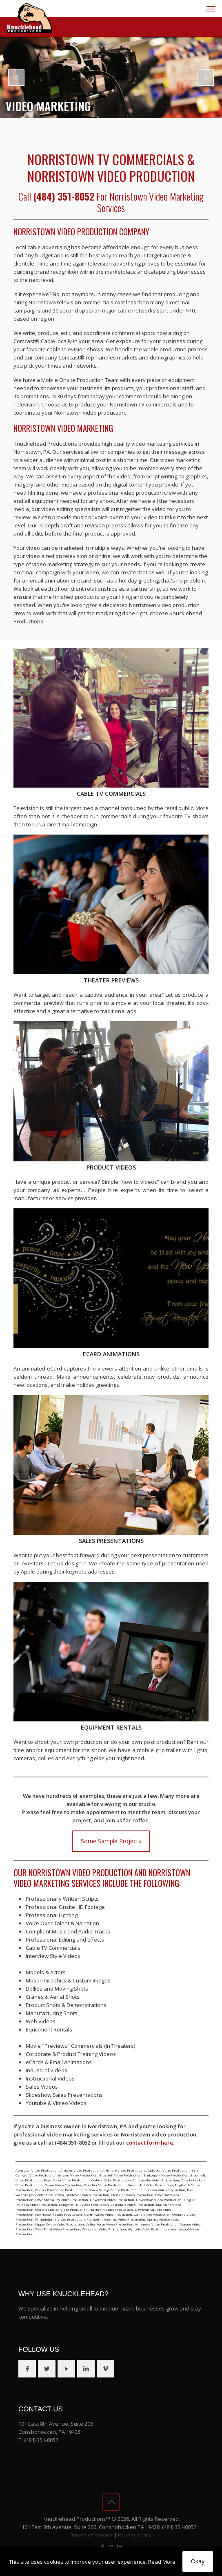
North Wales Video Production (108, 2214)
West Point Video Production (57, 2229)
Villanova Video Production (157, 2224)
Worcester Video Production (104, 2229)
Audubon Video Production (168, 2170)
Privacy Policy (134, 2535)
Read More (161, 2561)
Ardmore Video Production (123, 2170)
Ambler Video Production (80, 2170)
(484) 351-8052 (41, 2440)
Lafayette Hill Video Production (84, 2204)
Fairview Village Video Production (111, 2190)
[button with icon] (27, 2368)
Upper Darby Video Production (59, 2224)
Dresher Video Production (105, 2185)
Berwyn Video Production (78, 2175)
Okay (197, 2561)
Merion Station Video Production (61, 2209)
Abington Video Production (37, 2170)
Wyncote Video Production (148, 2229)
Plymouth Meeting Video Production (116, 2219)
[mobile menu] (211, 9)
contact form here (149, 2142)
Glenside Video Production (132, 2194)
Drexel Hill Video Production (150, 2185)
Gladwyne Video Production (87, 2194)
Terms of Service (92, 2535)
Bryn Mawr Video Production (67, 2180)
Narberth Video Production (111, 2209)
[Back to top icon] (111, 2502)
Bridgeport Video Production (166, 2175)
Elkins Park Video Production (59, 2190)
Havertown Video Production (159, 2199)
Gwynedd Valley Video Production (61, 2199)
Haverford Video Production (112, 2199)
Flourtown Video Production (162, 2190)
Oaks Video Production (152, 2214)
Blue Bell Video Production (120, 2175)
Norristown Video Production (58, 2214)
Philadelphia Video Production (60, 2219)
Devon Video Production (63, 2185)
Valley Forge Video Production (109, 2224)
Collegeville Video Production (156, 2180)
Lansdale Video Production (132, 2204)
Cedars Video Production (111, 2180)
